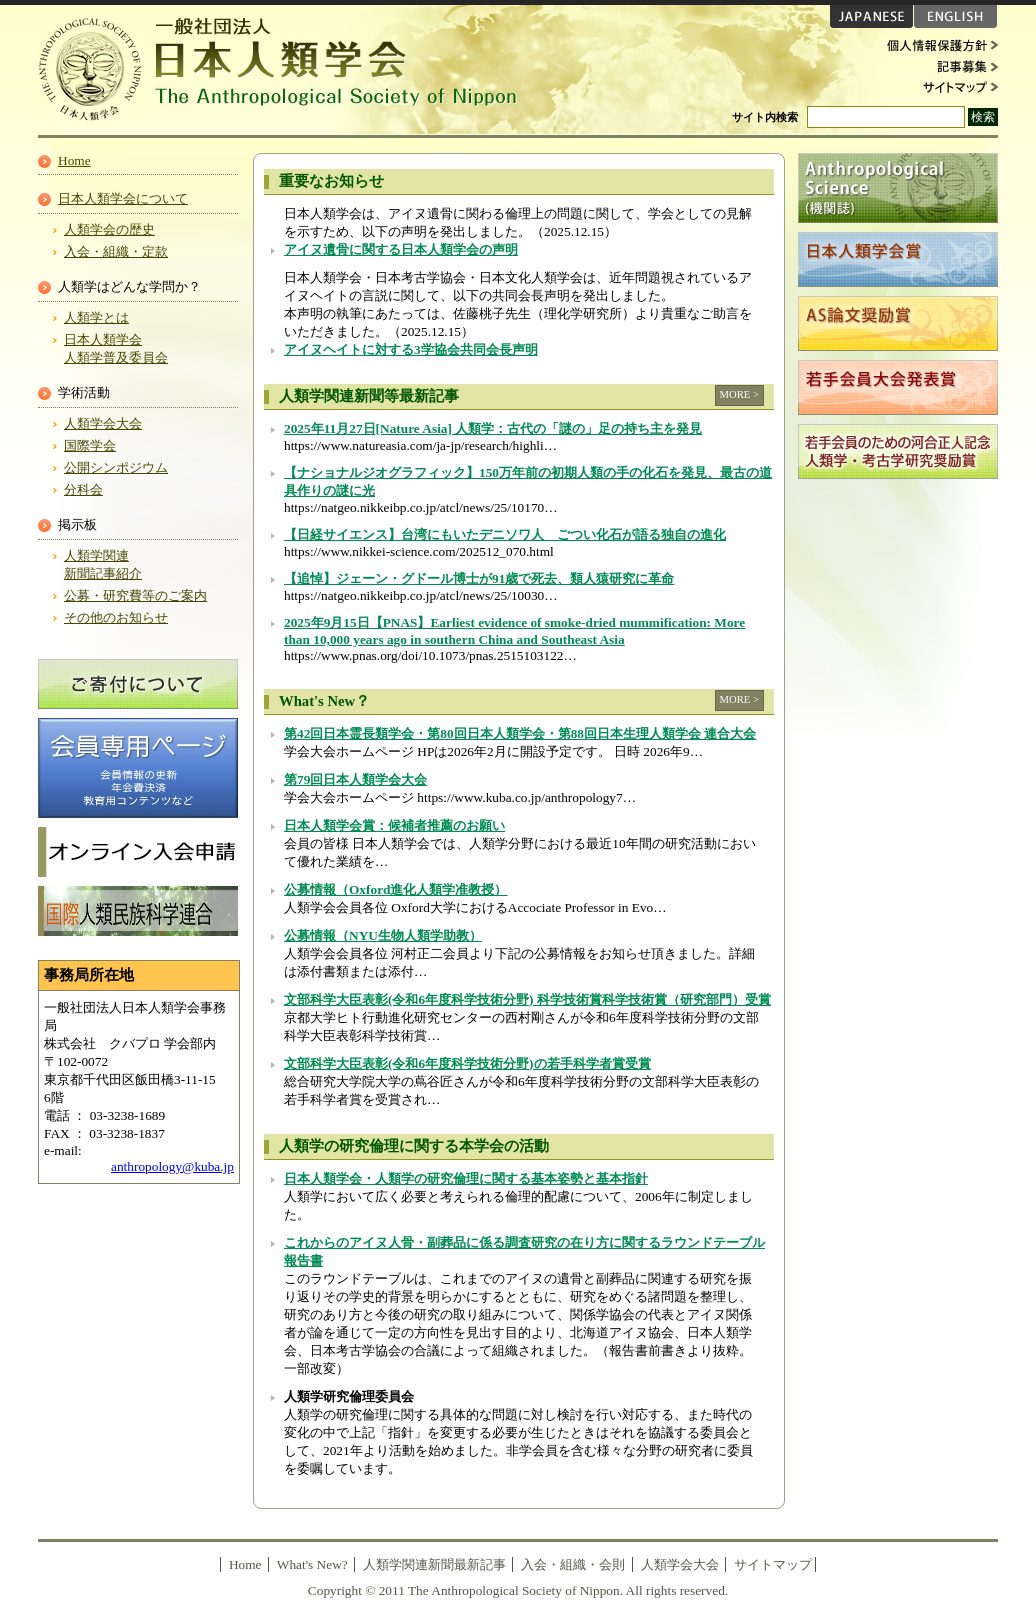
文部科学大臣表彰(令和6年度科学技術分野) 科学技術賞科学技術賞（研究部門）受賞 (527, 999)
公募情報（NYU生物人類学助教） (383, 935)
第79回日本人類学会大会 (355, 779)
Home (74, 160)
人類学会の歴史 (109, 229)
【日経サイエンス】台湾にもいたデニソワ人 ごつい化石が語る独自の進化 (505, 534)
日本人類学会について (123, 198)
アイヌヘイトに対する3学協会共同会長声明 (411, 349)
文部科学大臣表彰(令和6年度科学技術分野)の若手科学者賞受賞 (467, 1063)
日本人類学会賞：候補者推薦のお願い (394, 825)
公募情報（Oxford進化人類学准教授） (395, 889)
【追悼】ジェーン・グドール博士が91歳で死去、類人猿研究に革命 (479, 578)
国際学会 (90, 445)
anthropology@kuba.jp (172, 1166)
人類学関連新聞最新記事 (434, 1564)
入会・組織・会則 (573, 1564)
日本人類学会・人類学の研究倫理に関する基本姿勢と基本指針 (466, 1178)
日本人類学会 (288, 70)
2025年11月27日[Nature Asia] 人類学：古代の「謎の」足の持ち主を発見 (493, 428)
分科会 (83, 489)
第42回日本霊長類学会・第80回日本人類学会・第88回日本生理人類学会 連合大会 (520, 733)
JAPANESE (871, 16)
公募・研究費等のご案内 (135, 595)
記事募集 (938, 66)
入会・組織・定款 (116, 251)
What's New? (312, 1564)
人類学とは (96, 317)
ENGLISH (955, 16)
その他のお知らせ (116, 617)
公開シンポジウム (116, 467)
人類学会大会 (103, 423)
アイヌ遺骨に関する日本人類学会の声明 (401, 249)
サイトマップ (938, 86)
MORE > (739, 394)
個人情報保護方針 (938, 46)
